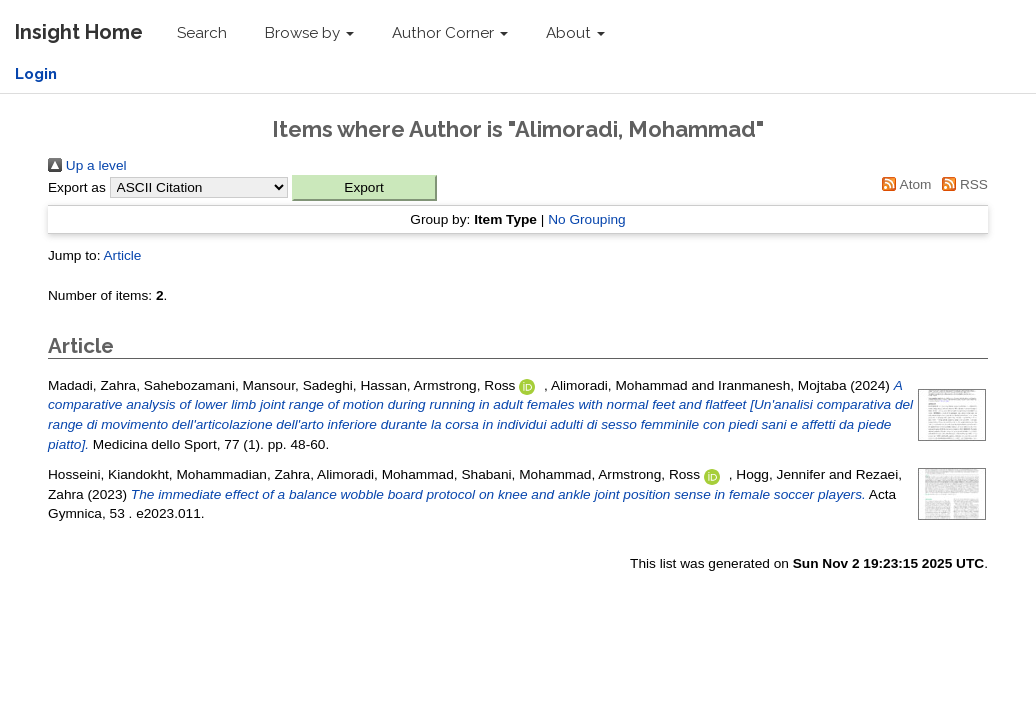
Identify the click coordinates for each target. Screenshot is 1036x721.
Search (202, 33)
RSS (961, 184)
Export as (77, 187)
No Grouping (587, 219)
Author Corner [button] (450, 33)
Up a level (87, 165)
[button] (364, 188)
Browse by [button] (309, 33)
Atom (904, 184)
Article (122, 255)
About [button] (575, 33)
